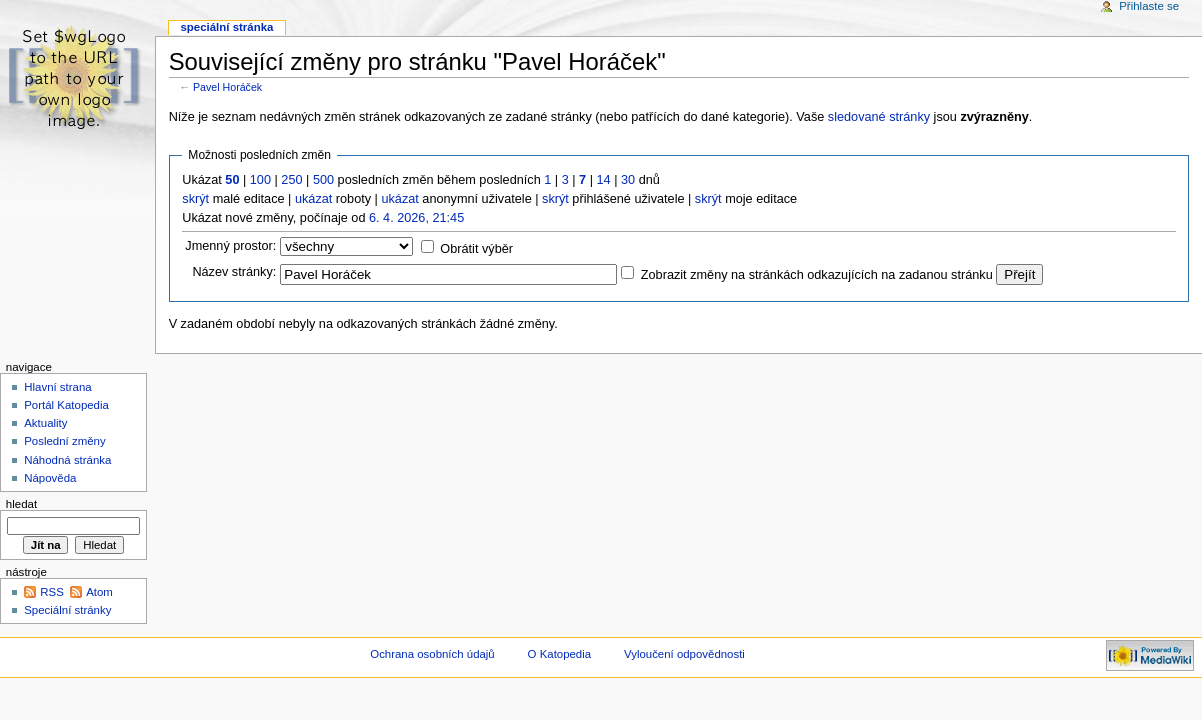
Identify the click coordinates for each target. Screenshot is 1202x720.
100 (260, 180)
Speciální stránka (226, 27)
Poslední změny (65, 441)
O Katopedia (560, 654)
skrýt (195, 199)
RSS (52, 592)
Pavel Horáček (227, 87)
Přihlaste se (1149, 6)
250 (291, 180)
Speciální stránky (67, 610)
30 (628, 180)
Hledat (21, 504)
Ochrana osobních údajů (432, 654)
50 (232, 180)
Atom (99, 592)
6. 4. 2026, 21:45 (416, 218)
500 (323, 180)
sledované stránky (879, 117)
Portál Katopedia (66, 405)
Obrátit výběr (476, 249)
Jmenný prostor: (230, 246)
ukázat (313, 199)
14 (604, 180)
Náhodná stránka (67, 460)
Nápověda (50, 478)
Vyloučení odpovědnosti (684, 654)
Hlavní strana (57, 387)
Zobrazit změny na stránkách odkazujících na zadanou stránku (817, 275)
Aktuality (45, 423)
